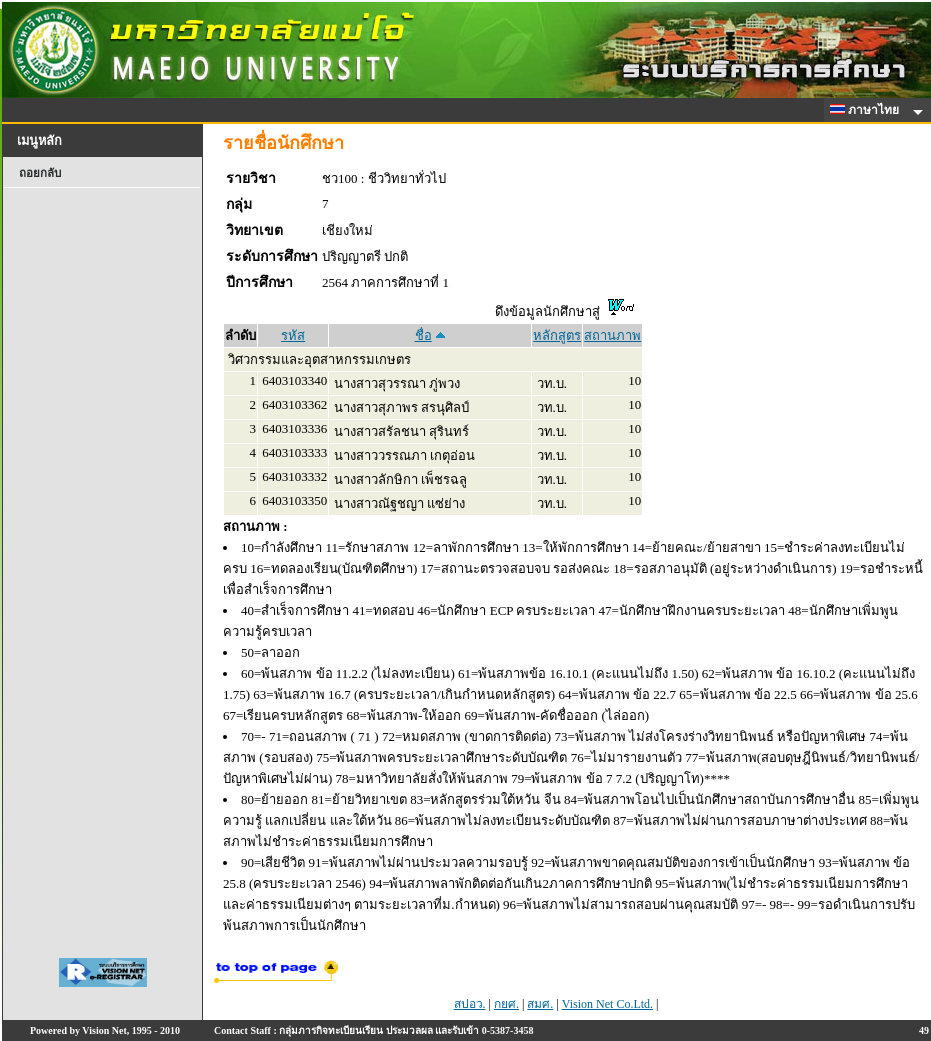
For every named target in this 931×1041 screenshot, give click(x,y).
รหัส (293, 335)
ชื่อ (423, 335)
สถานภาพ (612, 335)
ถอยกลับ (40, 173)
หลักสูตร (557, 335)
